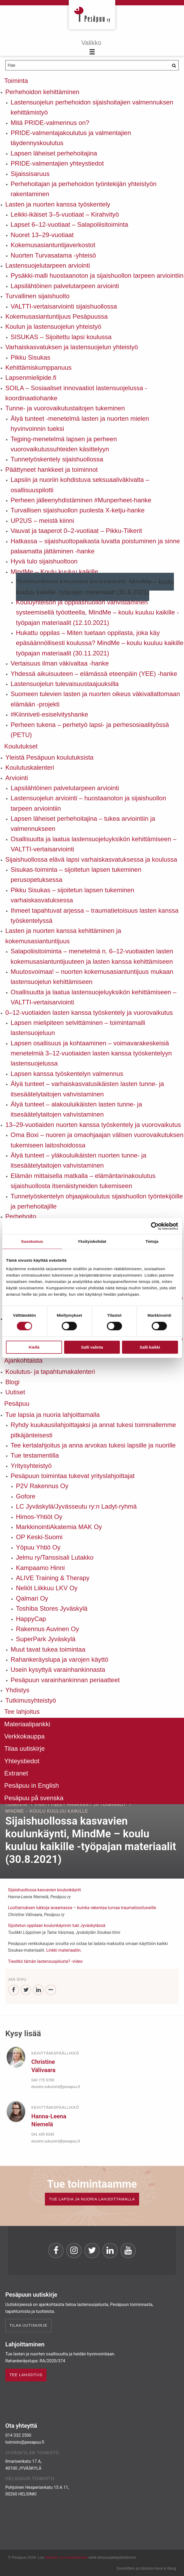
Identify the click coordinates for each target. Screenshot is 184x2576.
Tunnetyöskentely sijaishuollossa (57, 459)
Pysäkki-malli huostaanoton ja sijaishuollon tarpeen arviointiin (97, 275)
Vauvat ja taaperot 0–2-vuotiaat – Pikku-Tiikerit (76, 530)
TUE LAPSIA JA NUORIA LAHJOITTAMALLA (92, 2199)
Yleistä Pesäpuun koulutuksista (49, 757)
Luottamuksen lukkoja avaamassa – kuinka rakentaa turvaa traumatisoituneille (82, 1907)
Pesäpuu (92, 14)
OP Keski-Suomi (39, 1536)
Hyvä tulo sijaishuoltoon (44, 561)
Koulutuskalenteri (29, 767)
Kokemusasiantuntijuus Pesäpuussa (56, 316)
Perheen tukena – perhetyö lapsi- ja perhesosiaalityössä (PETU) (90, 729)
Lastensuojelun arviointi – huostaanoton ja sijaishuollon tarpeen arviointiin (88, 803)
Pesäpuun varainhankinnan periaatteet (65, 1679)
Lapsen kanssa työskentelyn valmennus (67, 1073)
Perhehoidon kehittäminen (42, 91)
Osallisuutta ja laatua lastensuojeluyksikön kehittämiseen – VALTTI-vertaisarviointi (93, 844)
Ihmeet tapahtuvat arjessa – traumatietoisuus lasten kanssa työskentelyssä (94, 915)
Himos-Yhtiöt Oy (39, 1516)
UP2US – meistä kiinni (42, 520)
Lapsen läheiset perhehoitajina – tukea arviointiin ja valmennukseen (83, 823)
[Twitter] (26, 1990)
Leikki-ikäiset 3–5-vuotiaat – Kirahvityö (65, 214)
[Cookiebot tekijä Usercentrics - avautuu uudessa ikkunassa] (154, 1226)
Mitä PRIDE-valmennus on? (50, 122)
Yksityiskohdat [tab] (92, 1241)
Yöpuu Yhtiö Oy (38, 1547)
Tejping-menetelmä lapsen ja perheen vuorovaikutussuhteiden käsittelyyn (64, 444)
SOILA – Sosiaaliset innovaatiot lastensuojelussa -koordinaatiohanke (76, 393)
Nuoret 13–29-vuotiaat (42, 234)
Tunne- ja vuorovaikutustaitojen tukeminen (65, 408)
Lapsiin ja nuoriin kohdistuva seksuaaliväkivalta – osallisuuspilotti (80, 484)
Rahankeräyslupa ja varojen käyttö (59, 1659)
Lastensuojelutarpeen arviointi (47, 265)
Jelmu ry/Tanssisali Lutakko (54, 1557)
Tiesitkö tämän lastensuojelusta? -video (45, 1961)
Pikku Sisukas (30, 357)
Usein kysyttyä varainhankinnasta (58, 1669)
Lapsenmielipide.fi (30, 377)
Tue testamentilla (35, 1455)
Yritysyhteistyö (31, 1465)
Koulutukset (20, 746)
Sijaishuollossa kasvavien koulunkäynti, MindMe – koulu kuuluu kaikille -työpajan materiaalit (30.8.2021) (95, 586)
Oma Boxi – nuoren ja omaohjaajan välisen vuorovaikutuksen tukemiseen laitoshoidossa (97, 1139)
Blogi (12, 1382)
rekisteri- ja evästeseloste (66, 2557)
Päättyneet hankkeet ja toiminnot (51, 469)
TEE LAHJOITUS (25, 2375)
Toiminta (16, 80)
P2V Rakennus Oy (42, 1485)
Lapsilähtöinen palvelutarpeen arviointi (65, 285)
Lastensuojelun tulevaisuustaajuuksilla (65, 683)
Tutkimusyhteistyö (30, 1700)
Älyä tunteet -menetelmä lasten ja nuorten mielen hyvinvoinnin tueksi (80, 423)
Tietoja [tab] (152, 1241)
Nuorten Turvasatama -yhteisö (53, 255)
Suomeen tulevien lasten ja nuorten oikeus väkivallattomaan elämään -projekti (95, 699)
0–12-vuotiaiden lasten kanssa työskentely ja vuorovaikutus (89, 1012)
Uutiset (15, 1392)
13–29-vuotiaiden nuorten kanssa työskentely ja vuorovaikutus (93, 1124)
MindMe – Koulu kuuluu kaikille (54, 571)
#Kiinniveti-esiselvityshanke (49, 714)
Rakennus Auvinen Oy (47, 1628)
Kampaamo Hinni (40, 1567)
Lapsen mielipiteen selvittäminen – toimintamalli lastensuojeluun (78, 1027)
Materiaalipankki (27, 1724)
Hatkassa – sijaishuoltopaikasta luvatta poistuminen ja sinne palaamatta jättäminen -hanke (95, 546)
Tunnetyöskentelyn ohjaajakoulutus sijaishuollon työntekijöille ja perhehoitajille (97, 1201)
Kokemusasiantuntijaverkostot (53, 245)
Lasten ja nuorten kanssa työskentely (57, 204)
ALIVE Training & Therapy (52, 1577)
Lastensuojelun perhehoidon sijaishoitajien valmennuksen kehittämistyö (92, 107)
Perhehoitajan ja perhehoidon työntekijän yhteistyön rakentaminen (84, 188)
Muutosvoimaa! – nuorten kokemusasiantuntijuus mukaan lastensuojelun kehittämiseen (92, 976)
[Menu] (92, 47)
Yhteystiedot (21, 1761)
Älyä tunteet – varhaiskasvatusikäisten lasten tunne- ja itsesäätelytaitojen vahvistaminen (87, 1088)
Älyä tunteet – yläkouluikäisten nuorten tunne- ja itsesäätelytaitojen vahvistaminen (78, 1160)
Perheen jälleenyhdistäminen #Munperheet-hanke (81, 500)
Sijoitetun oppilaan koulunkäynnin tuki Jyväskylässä (56, 1925)
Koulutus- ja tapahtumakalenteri (50, 1371)
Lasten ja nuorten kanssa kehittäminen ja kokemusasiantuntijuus (63, 935)
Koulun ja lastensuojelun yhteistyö (53, 326)
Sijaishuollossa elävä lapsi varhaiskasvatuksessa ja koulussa (91, 859)
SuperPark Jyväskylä (45, 1639)
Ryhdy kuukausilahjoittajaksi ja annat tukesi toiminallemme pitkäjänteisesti (93, 1429)
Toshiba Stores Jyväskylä (51, 1608)
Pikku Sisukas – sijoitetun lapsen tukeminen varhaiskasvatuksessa (72, 895)
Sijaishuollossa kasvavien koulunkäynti (44, 1889)
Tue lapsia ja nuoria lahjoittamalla (52, 1414)
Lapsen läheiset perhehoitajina (54, 153)
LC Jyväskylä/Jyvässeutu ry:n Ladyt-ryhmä (76, 1506)
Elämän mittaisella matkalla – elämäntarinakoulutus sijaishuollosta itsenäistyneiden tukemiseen (83, 1180)
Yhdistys (17, 1690)
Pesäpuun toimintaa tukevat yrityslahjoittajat (73, 1475)
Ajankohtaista (23, 1360)
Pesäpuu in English (31, 1785)
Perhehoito (20, 1216)
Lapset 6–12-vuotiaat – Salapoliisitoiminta (69, 224)
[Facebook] (13, 1990)
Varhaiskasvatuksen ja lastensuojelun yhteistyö (71, 347)
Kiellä (34, 1347)
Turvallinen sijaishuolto (37, 296)
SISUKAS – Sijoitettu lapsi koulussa (61, 336)
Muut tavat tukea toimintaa (48, 1649)
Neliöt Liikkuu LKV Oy (47, 1588)
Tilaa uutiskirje (24, 1748)
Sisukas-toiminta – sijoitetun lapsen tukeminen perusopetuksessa (76, 874)
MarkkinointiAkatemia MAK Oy (59, 1526)
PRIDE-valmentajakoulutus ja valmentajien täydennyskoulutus (71, 137)
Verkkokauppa (24, 1736)
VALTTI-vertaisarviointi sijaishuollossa (64, 306)
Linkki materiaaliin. (64, 1950)
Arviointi (16, 777)
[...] (51, 1990)
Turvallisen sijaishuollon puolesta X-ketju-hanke (78, 510)
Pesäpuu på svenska (33, 1797)
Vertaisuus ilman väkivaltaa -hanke (60, 663)
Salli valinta (92, 1347)
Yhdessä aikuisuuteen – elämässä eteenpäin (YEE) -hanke (94, 673)
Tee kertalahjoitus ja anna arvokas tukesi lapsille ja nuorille (93, 1445)
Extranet (16, 1773)
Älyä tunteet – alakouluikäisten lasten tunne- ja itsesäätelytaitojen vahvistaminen (76, 1109)
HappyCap (31, 1618)
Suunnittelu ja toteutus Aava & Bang (146, 2568)
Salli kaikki (150, 1347)
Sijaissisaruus (30, 173)
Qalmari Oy (32, 1598)
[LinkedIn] (38, 1990)
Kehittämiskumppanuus (38, 367)
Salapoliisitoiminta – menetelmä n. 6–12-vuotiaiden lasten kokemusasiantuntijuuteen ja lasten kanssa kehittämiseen (92, 956)
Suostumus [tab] (32, 1241)
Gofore (25, 1496)
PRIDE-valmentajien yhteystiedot (57, 163)
